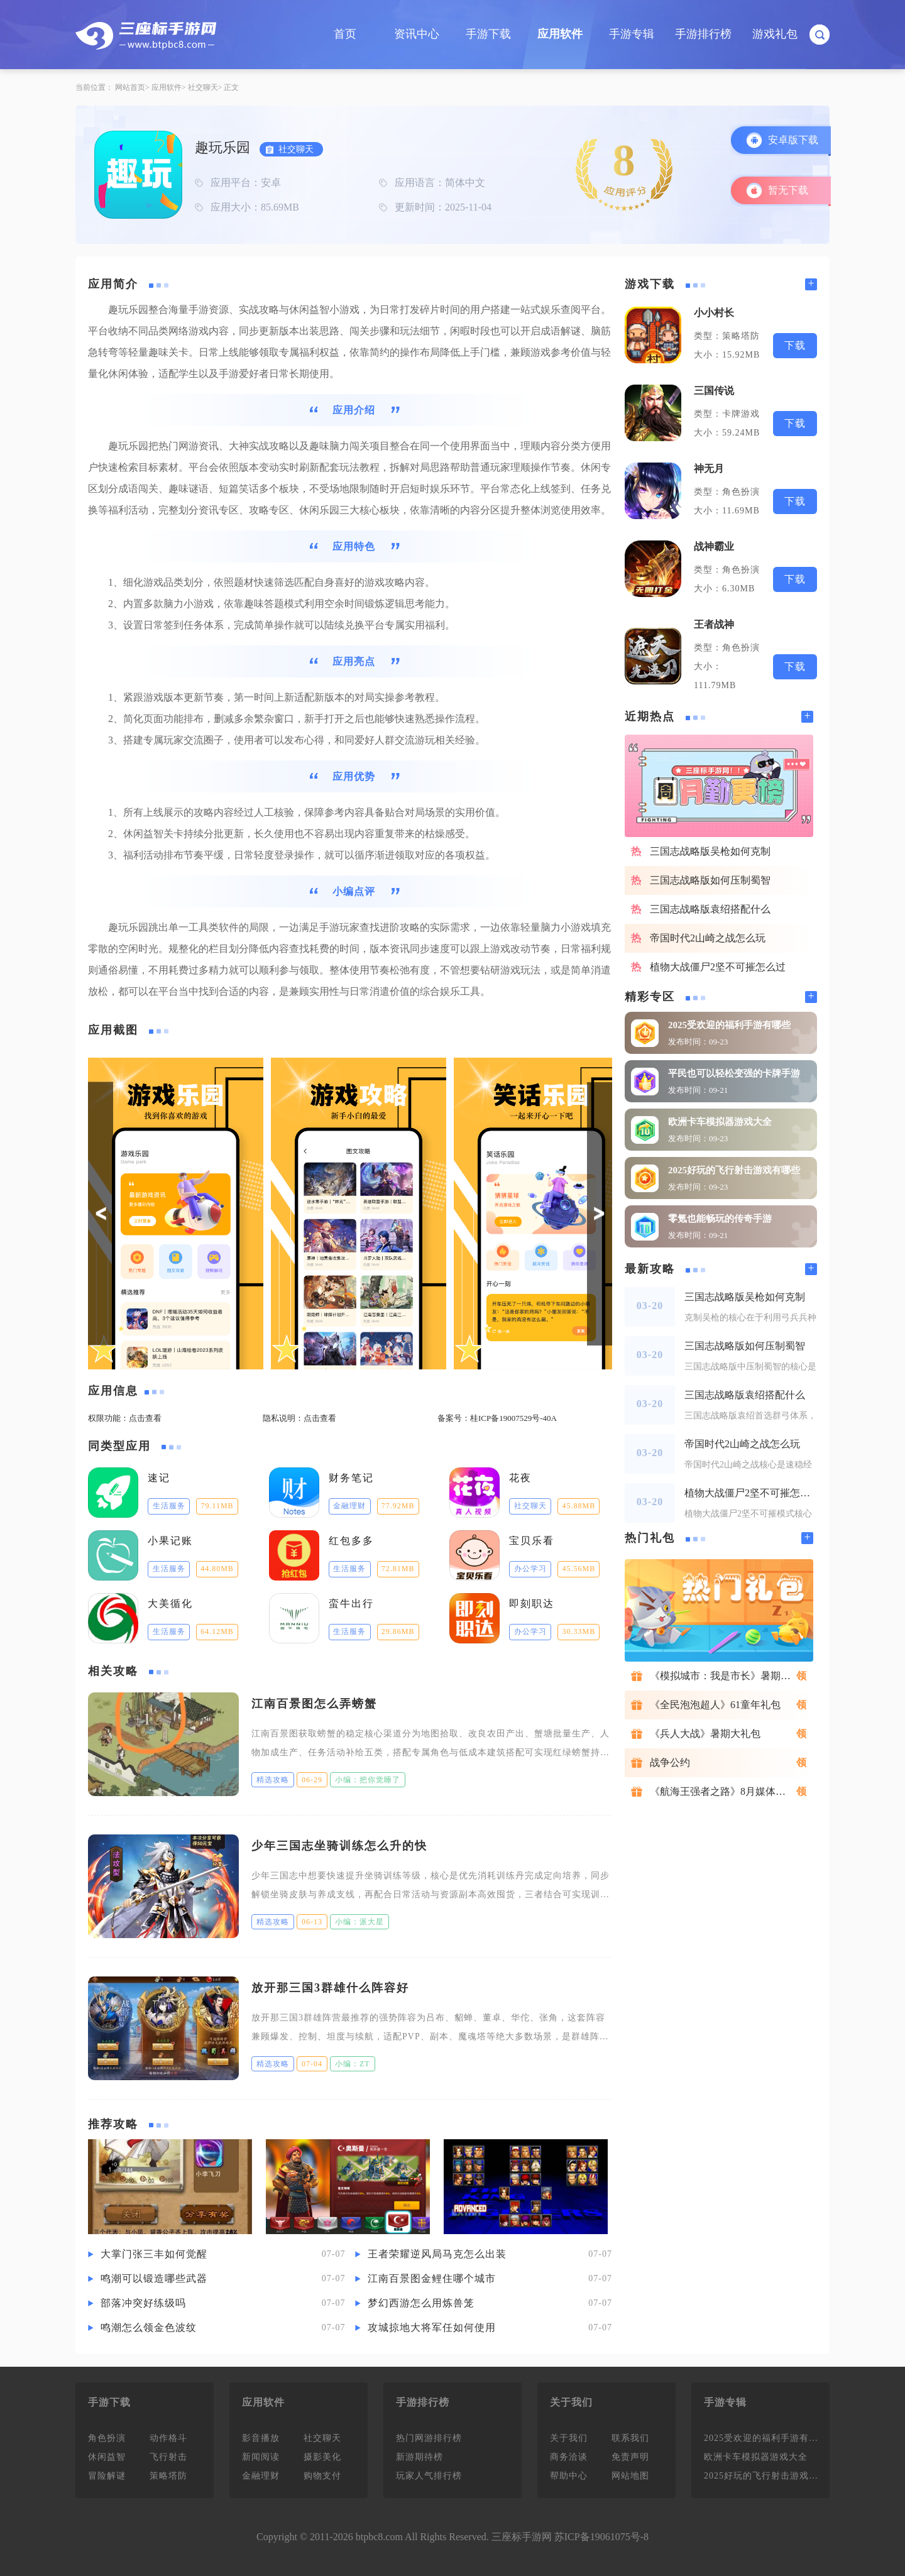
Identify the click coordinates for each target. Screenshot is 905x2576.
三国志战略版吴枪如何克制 (710, 851)
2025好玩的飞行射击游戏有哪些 (734, 1170)
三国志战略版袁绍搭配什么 (710, 909)
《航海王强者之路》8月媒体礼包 (723, 1791)
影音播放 (261, 2438)
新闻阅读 (261, 2457)
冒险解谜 (107, 2475)
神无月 (709, 468)
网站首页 (130, 87)
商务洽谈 (569, 2457)
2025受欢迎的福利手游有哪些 (729, 1025)
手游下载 (488, 34)
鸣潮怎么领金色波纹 (149, 2327)
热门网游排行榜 (429, 2438)
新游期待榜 (419, 2457)
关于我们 (569, 2438)
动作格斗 (168, 2438)
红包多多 (351, 1540)
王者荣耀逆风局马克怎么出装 (437, 2254)
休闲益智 (107, 2457)
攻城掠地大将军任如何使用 (432, 2327)
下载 (795, 345)
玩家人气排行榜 (429, 2475)
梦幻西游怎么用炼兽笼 (421, 2303)
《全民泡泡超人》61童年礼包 (715, 1704)
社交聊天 (203, 87)
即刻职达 (531, 1603)
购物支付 (322, 2475)
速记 (159, 1477)
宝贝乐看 (531, 1540)
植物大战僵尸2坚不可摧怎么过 (718, 967)
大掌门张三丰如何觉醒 (154, 2254)
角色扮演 (107, 2438)
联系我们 (630, 2438)
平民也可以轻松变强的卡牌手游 (734, 1073)
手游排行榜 (703, 34)
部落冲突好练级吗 (143, 2303)
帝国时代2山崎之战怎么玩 (707, 938)
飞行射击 (168, 2457)
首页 (345, 34)
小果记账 (170, 1540)
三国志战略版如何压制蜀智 (710, 880)
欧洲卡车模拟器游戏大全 (720, 1122)
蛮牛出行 (351, 1603)
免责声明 (630, 2457)
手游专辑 (631, 34)
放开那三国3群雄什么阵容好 (330, 1987)
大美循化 (170, 1603)
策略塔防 (168, 2475)
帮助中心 (569, 2475)
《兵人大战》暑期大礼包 (705, 1733)
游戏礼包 (775, 34)
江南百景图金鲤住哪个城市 (432, 2278)
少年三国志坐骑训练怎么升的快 (339, 1845)
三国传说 (714, 390)
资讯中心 (416, 34)
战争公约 (670, 1762)
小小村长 (714, 312)
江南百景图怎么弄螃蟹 (314, 1703)
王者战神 (714, 624)
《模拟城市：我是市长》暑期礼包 (725, 1675)
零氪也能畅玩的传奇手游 (720, 1219)
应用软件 (560, 34)
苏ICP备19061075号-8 (601, 2536)
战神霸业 (714, 546)
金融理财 (261, 2475)
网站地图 (630, 2475)
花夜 (520, 1477)
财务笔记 (351, 1477)
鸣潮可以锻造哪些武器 (154, 2278)
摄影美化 (322, 2457)
